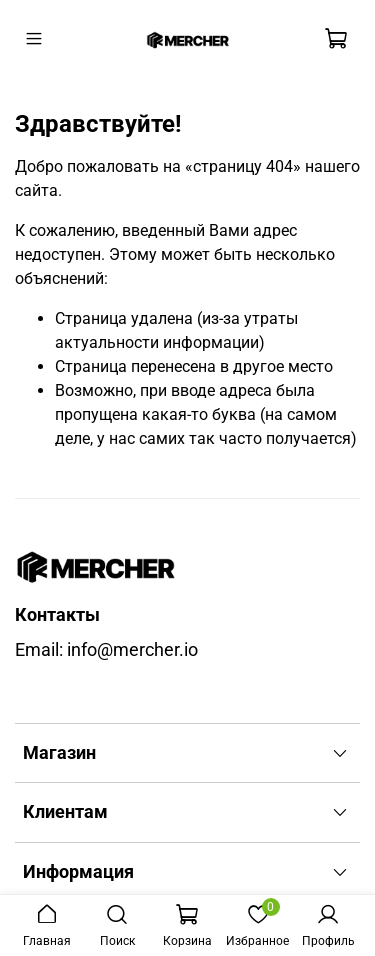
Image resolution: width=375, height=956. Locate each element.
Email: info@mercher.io (106, 650)
